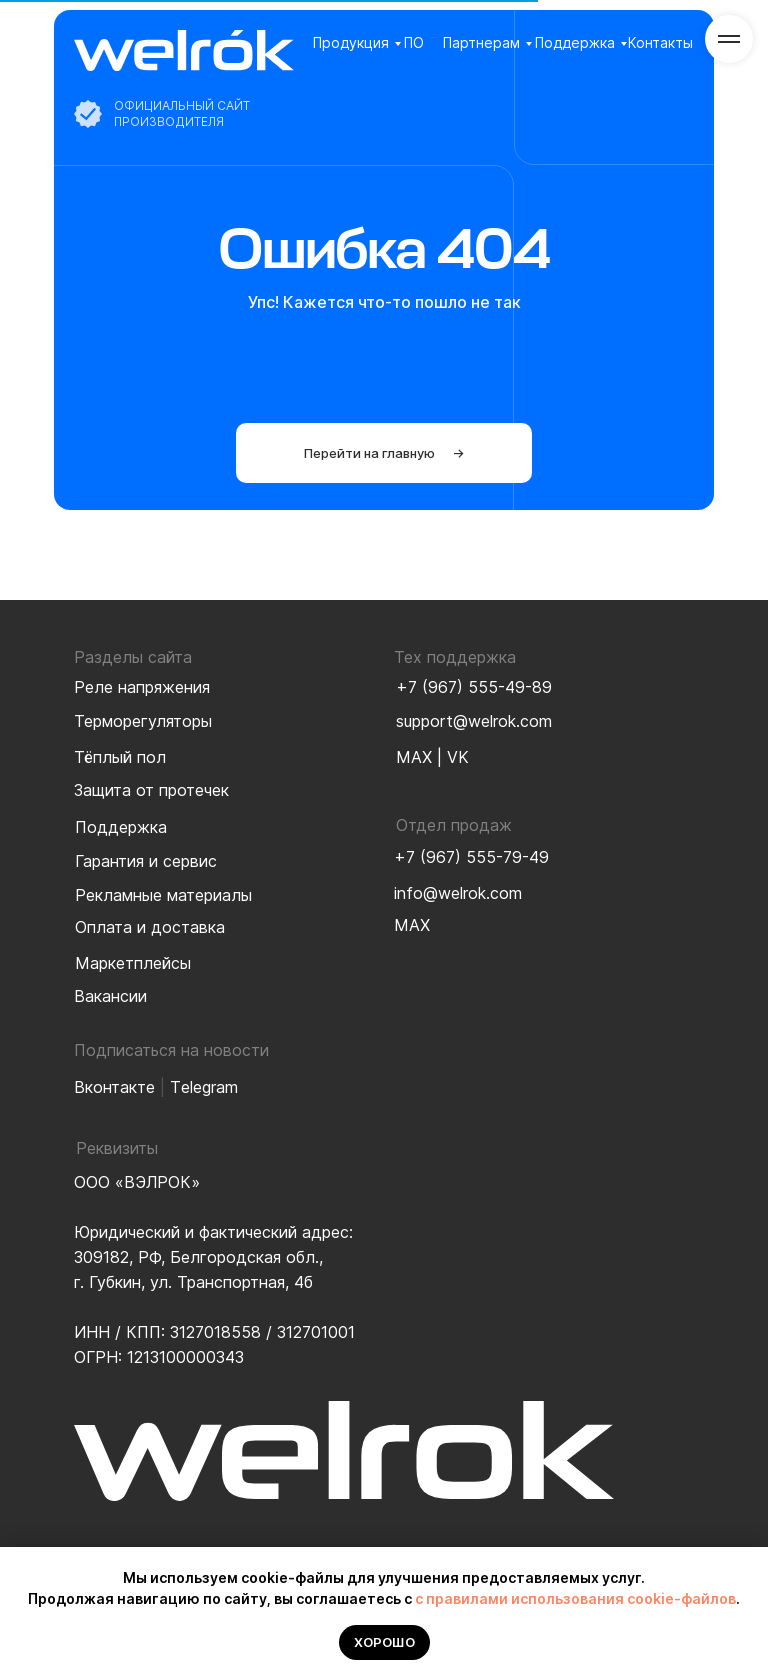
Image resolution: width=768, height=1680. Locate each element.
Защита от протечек (151, 790)
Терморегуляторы (143, 721)
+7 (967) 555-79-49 (471, 857)
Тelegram (204, 1087)
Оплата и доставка (150, 927)
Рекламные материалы (163, 895)
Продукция (351, 42)
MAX (414, 757)
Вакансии (110, 996)
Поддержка (575, 42)
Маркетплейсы (133, 963)
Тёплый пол (120, 757)
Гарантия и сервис (146, 861)
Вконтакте (114, 1087)
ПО (414, 42)
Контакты (660, 42)
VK (458, 757)
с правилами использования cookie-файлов (575, 1598)
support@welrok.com (474, 721)
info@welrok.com (458, 893)
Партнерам (481, 42)
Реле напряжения (142, 687)
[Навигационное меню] (729, 39)
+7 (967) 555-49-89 (474, 687)
